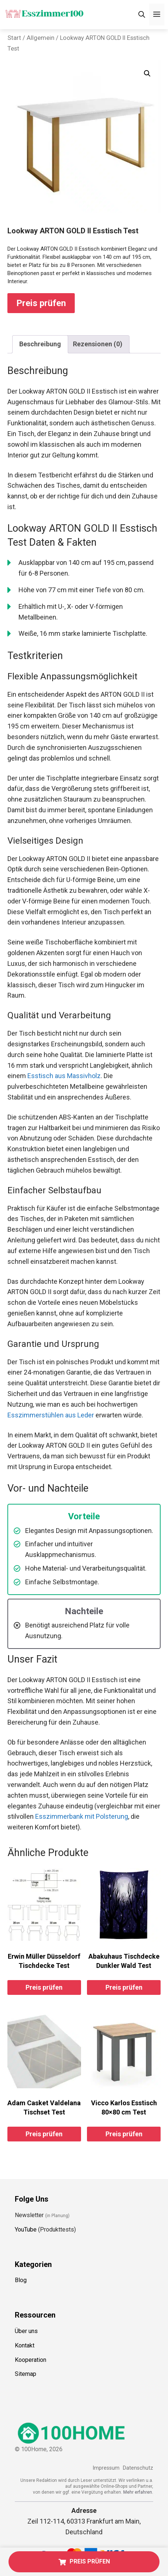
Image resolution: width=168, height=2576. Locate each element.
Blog (21, 2280)
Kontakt (24, 2345)
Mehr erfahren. (138, 2492)
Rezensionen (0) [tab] (97, 344)
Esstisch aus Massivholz (64, 1076)
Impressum (106, 2468)
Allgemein (40, 37)
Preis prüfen (41, 303)
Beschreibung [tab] (40, 344)
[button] (147, 73)
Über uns (26, 2331)
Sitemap (25, 2373)
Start (14, 37)
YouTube (26, 2229)
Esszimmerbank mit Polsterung (81, 1816)
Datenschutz (138, 2468)
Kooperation (30, 2359)
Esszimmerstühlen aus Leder (50, 1415)
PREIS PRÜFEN (84, 2561)
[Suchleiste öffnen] (141, 14)
